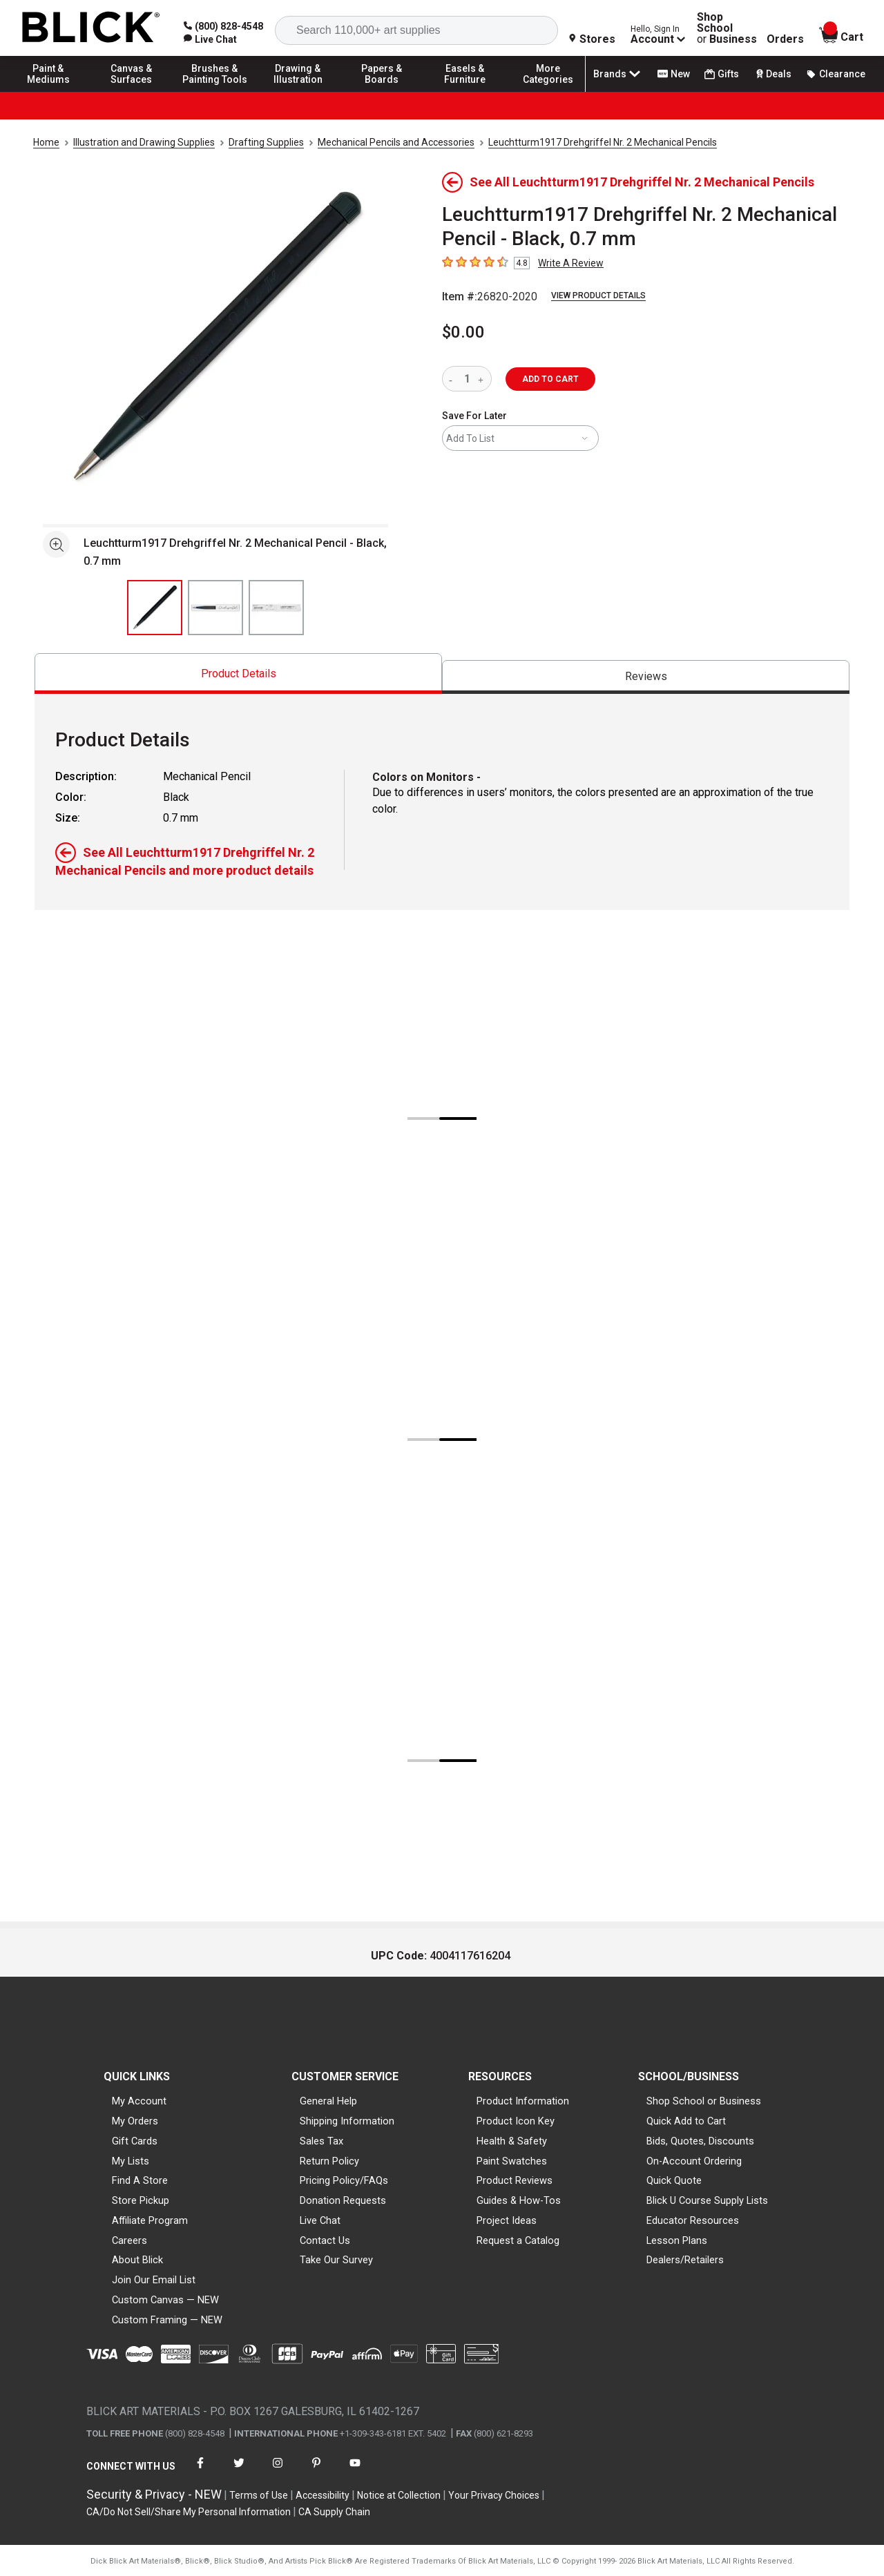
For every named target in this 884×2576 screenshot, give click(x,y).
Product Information (523, 2101)
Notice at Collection (399, 2495)
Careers (129, 2240)
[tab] (238, 673)
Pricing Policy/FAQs (344, 2180)
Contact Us (325, 2240)
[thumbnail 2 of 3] (215, 607)
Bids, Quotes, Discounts (700, 2141)
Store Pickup (140, 2200)
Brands (618, 73)
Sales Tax (321, 2141)
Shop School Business (727, 28)
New (673, 73)
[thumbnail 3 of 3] (276, 607)
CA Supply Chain (334, 2511)
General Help (328, 2101)
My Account (139, 2101)
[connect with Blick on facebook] (200, 2471)
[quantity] (467, 378)
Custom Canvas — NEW (165, 2300)
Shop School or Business (703, 2101)
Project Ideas (507, 2220)
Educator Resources (692, 2220)
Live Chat (320, 2220)
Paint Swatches (512, 2161)
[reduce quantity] (453, 378)
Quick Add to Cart (686, 2121)
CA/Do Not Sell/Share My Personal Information (188, 2511)
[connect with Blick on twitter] (239, 2471)
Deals (772, 74)
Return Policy (329, 2161)
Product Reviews (514, 2180)
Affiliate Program (150, 2220)
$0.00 (463, 332)
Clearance (835, 73)
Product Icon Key (516, 2121)
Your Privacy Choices (493, 2495)
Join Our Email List (153, 2280)
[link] (210, 39)
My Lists (130, 2161)
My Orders (135, 2121)
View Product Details (598, 295)
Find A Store (140, 2180)
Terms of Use (258, 2495)
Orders (785, 39)
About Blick (137, 2260)
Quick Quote (674, 2180)
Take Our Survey (336, 2260)
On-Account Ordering (694, 2161)
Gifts (721, 74)
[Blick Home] (91, 28)
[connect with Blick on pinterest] (316, 2471)
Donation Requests (343, 2200)
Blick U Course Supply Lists (707, 2200)
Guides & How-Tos (519, 2200)
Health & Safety (512, 2141)
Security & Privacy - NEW (154, 2494)
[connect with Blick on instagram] (277, 2471)
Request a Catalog (518, 2240)
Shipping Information (347, 2121)
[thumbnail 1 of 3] (154, 607)
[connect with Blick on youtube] (355, 2471)
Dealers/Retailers (685, 2260)
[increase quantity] (482, 378)
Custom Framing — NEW (167, 2320)
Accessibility (322, 2495)
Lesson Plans (676, 2240)
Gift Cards (134, 2141)
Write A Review (571, 263)
